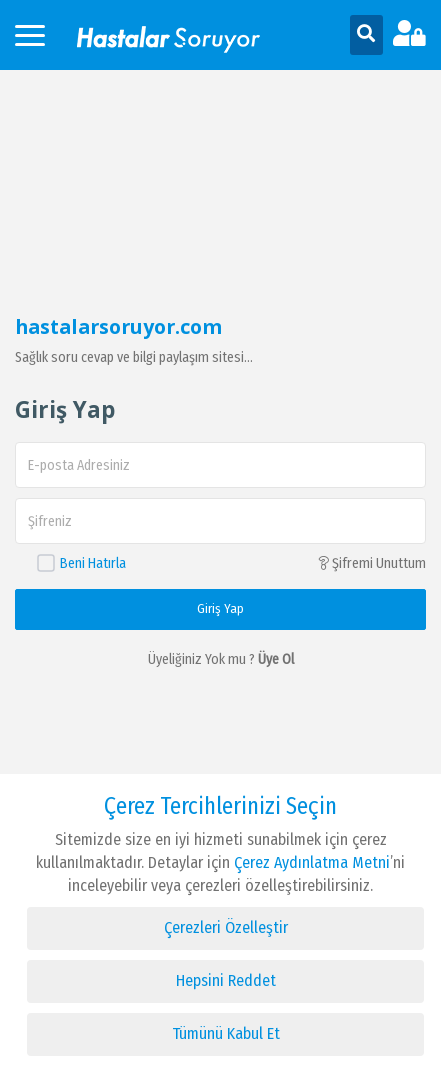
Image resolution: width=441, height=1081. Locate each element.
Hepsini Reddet (226, 980)
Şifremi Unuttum (372, 563)
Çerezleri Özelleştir (226, 927)
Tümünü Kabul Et (226, 1033)
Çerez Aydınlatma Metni (310, 862)
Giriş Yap (220, 608)
